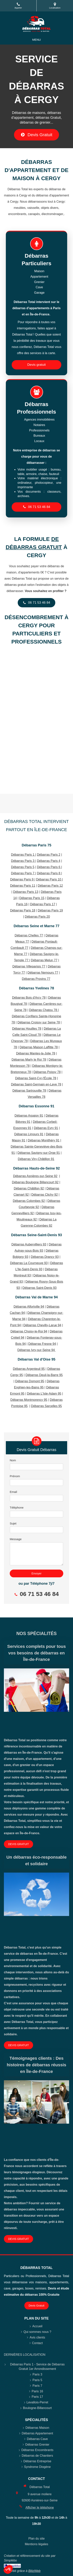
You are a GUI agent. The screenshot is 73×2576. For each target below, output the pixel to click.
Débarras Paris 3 (23, 860)
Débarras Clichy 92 (44, 1194)
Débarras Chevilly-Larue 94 (42, 1325)
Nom (13, 1460)
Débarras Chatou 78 (43, 1010)
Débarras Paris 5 (22, 867)
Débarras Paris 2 (48, 854)
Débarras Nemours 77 (42, 972)
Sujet (13, 1523)
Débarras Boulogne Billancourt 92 (35, 1182)
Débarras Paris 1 (23, 854)
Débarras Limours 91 (28, 1134)
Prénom (15, 1476)
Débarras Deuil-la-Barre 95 (44, 1375)
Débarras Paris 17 (42, 904)
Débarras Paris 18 (22, 910)
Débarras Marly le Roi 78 (29, 1059)
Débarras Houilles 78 (26, 1028)
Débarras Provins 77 (36, 978)
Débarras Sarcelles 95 (46, 1406)
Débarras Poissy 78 (47, 1072)
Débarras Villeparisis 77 (28, 966)
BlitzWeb (34, 2571)
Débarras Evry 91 (46, 1128)
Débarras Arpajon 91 (29, 1115)
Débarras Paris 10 (49, 879)
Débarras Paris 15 (31, 898)
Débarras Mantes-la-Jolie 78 (35, 1053)
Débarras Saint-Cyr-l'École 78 (35, 1078)
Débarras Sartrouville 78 (29, 1090)
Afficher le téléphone (40, 2507)
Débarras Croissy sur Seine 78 (39, 1022)
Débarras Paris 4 (48, 860)
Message (16, 1539)
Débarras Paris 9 (22, 879)
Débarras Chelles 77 (29, 935)
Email (13, 1491)
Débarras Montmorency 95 (28, 1399)
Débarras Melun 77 (44, 960)
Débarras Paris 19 (50, 910)
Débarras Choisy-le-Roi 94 (29, 1331)
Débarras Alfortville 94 (29, 1306)
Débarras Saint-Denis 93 (39, 1287)
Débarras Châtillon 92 (29, 1188)
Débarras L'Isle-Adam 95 (44, 1393)
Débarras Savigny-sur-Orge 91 (39, 1152)
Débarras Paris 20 (37, 916)
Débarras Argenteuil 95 (29, 1368)
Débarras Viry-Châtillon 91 (36, 1159)
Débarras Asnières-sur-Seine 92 (35, 1176)
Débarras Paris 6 (49, 867)
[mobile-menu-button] (36, 40)
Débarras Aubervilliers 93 (28, 1244)
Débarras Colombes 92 (29, 1200)
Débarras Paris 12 (50, 885)
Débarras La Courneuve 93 (29, 1263)
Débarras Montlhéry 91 (44, 1140)
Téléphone (17, 1507)
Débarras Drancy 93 (45, 1256)
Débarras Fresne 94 (42, 1343)
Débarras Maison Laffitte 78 (38, 1047)
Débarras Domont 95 (29, 1381)
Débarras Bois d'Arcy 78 (29, 997)
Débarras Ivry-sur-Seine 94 (36, 1350)
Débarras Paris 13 (25, 891)
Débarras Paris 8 (49, 873)
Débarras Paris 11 (22, 885)
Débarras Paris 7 (23, 873)
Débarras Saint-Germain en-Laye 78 (36, 1084)
